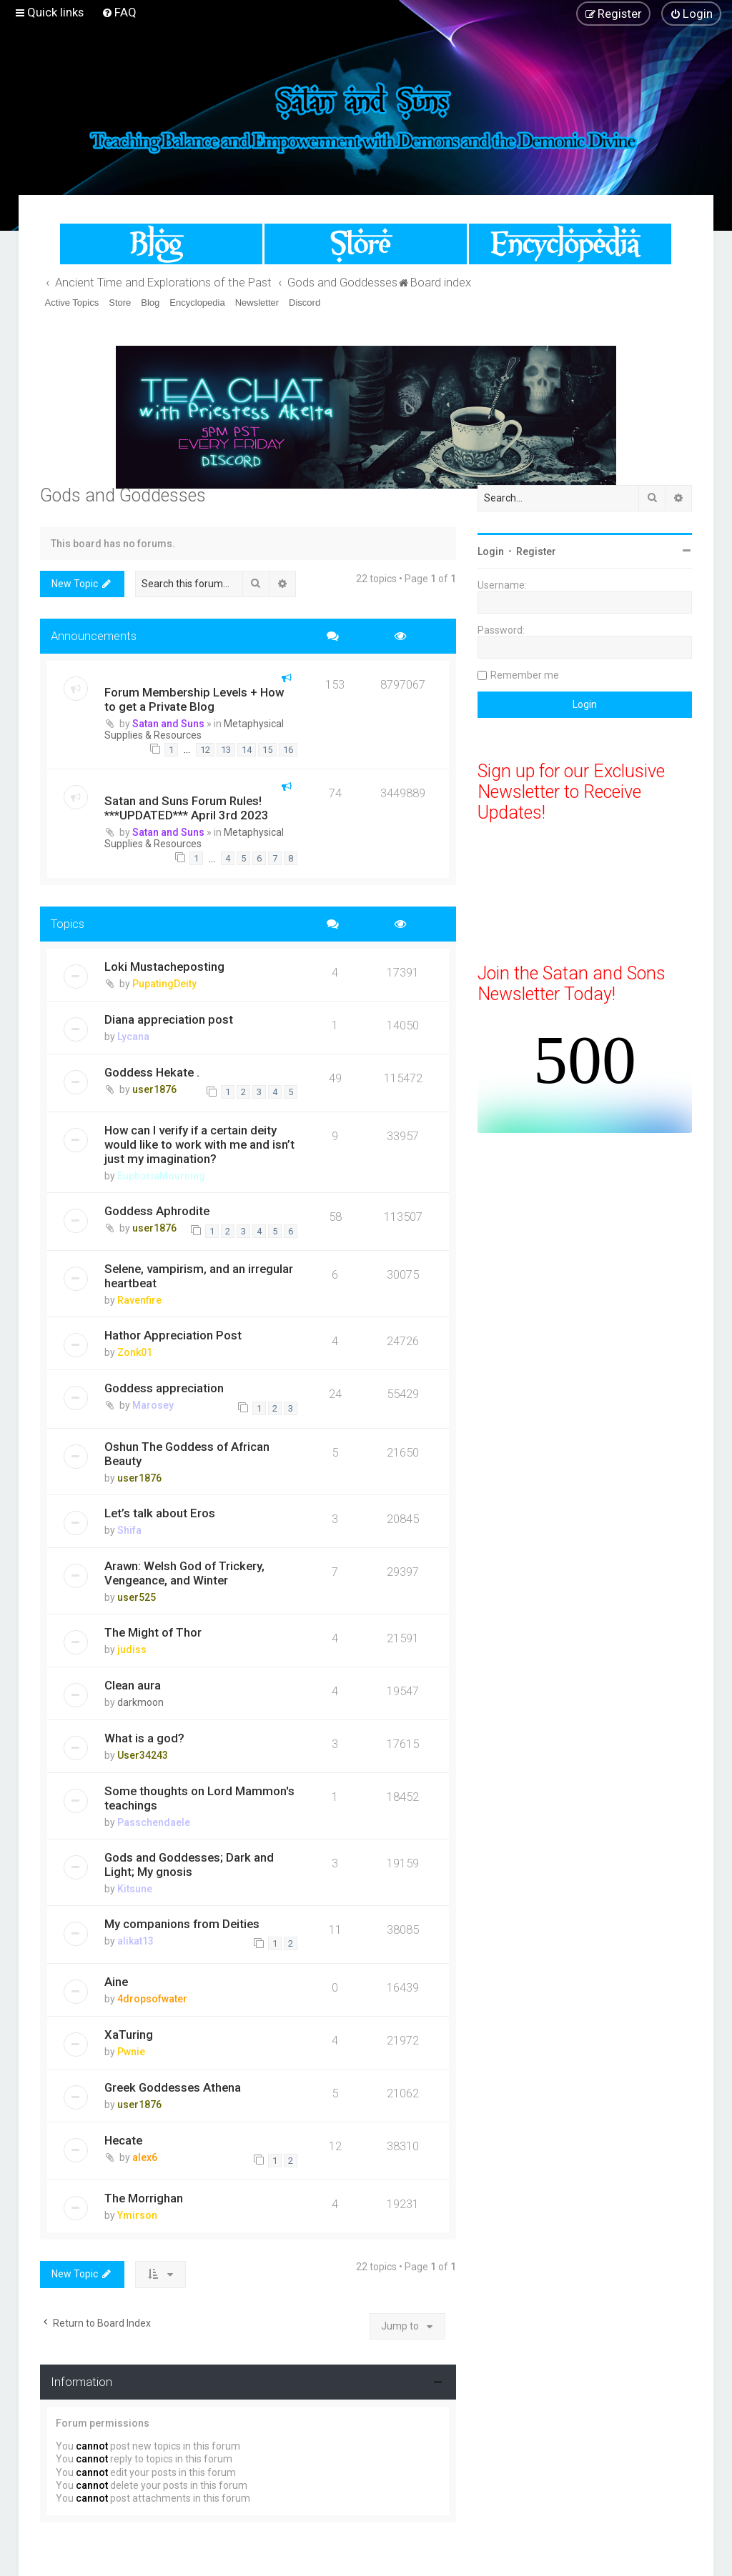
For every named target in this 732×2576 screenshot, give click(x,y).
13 (226, 749)
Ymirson (137, 2215)
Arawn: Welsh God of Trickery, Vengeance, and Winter (184, 1573)
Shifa (129, 1530)
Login (491, 551)
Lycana (133, 1036)
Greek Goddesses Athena (172, 2087)
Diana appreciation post (168, 1019)
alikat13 (135, 1941)
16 (288, 749)
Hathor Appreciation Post (173, 1335)
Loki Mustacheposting (164, 966)
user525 (136, 1597)
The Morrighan (143, 2198)
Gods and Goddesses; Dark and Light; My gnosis (189, 1864)
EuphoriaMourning (161, 1176)
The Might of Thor (153, 1632)
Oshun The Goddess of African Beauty (186, 1453)
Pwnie (131, 2051)
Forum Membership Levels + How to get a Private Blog (194, 699)
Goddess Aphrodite (156, 1211)
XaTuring (128, 2034)
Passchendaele (153, 1822)
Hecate (123, 2140)
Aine (116, 1982)
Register (536, 551)
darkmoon (140, 1702)
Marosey (153, 1405)
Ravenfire (139, 1300)
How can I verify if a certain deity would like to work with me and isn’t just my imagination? (199, 1144)
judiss (132, 1649)
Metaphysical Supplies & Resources (194, 729)
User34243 (142, 1755)
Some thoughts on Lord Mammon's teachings (199, 1798)
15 (267, 749)
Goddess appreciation (164, 1388)
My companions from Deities (181, 1924)
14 (247, 749)
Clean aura (132, 1685)
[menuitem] (119, 12)
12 (205, 749)
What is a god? (144, 1738)
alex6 (144, 2157)
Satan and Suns (168, 723)
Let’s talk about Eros (159, 1513)
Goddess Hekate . (151, 1072)
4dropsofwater (152, 1999)
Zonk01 (134, 1352)
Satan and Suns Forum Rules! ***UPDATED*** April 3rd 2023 (186, 808)
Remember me (524, 675)
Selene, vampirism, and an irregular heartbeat (198, 1276)
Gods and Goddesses (123, 495)
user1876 (154, 1089)
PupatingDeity (164, 983)
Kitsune (134, 1888)
